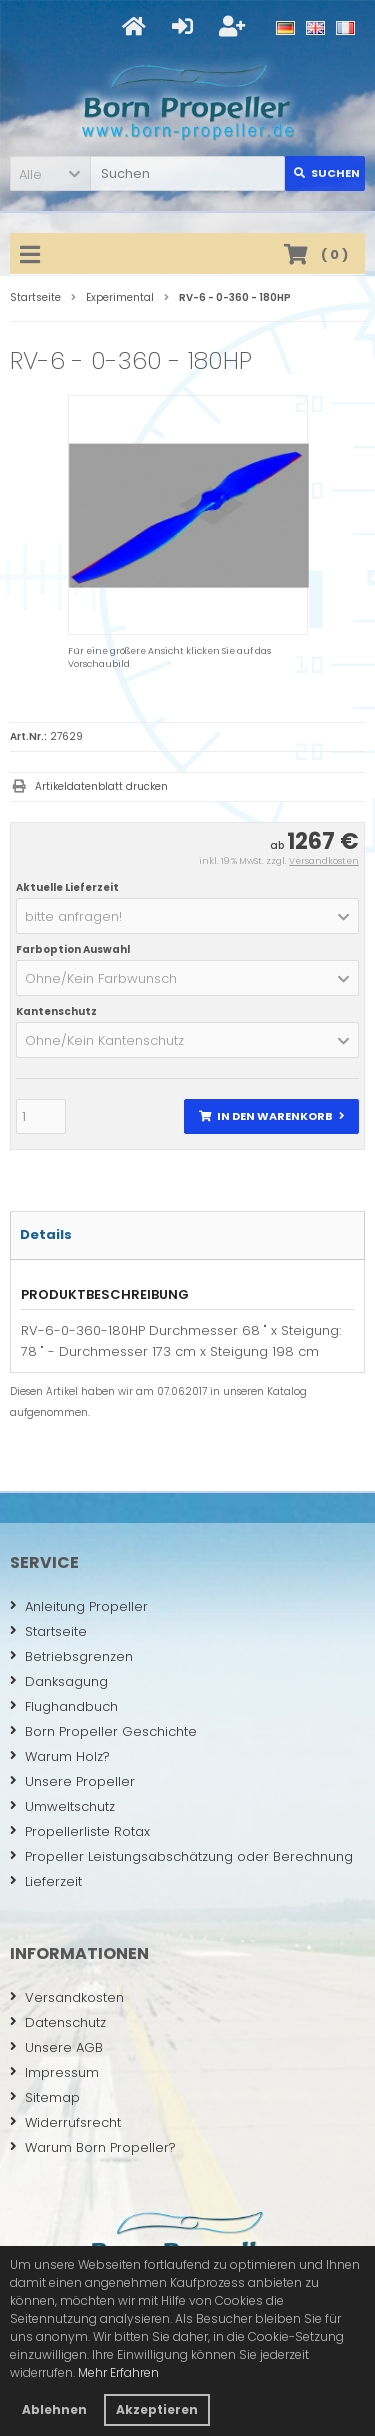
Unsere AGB (56, 2047)
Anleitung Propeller (79, 1606)
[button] (50, 173)
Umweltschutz (62, 1806)
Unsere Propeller (72, 1781)
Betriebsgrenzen (71, 1656)
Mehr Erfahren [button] (118, 2372)
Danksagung (59, 1681)
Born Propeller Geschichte (103, 1731)
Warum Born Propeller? (93, 2147)
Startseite (48, 1631)
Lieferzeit (46, 1881)
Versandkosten (324, 861)
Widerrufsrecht (65, 2122)
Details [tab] (46, 1234)
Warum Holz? (60, 1756)
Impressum (54, 2072)
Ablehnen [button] (54, 2409)
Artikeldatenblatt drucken (101, 786)
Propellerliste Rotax (80, 1831)
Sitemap (45, 2097)
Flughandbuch (64, 1706)
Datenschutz (58, 2022)
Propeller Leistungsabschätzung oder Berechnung (181, 1856)
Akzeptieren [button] (157, 2409)
